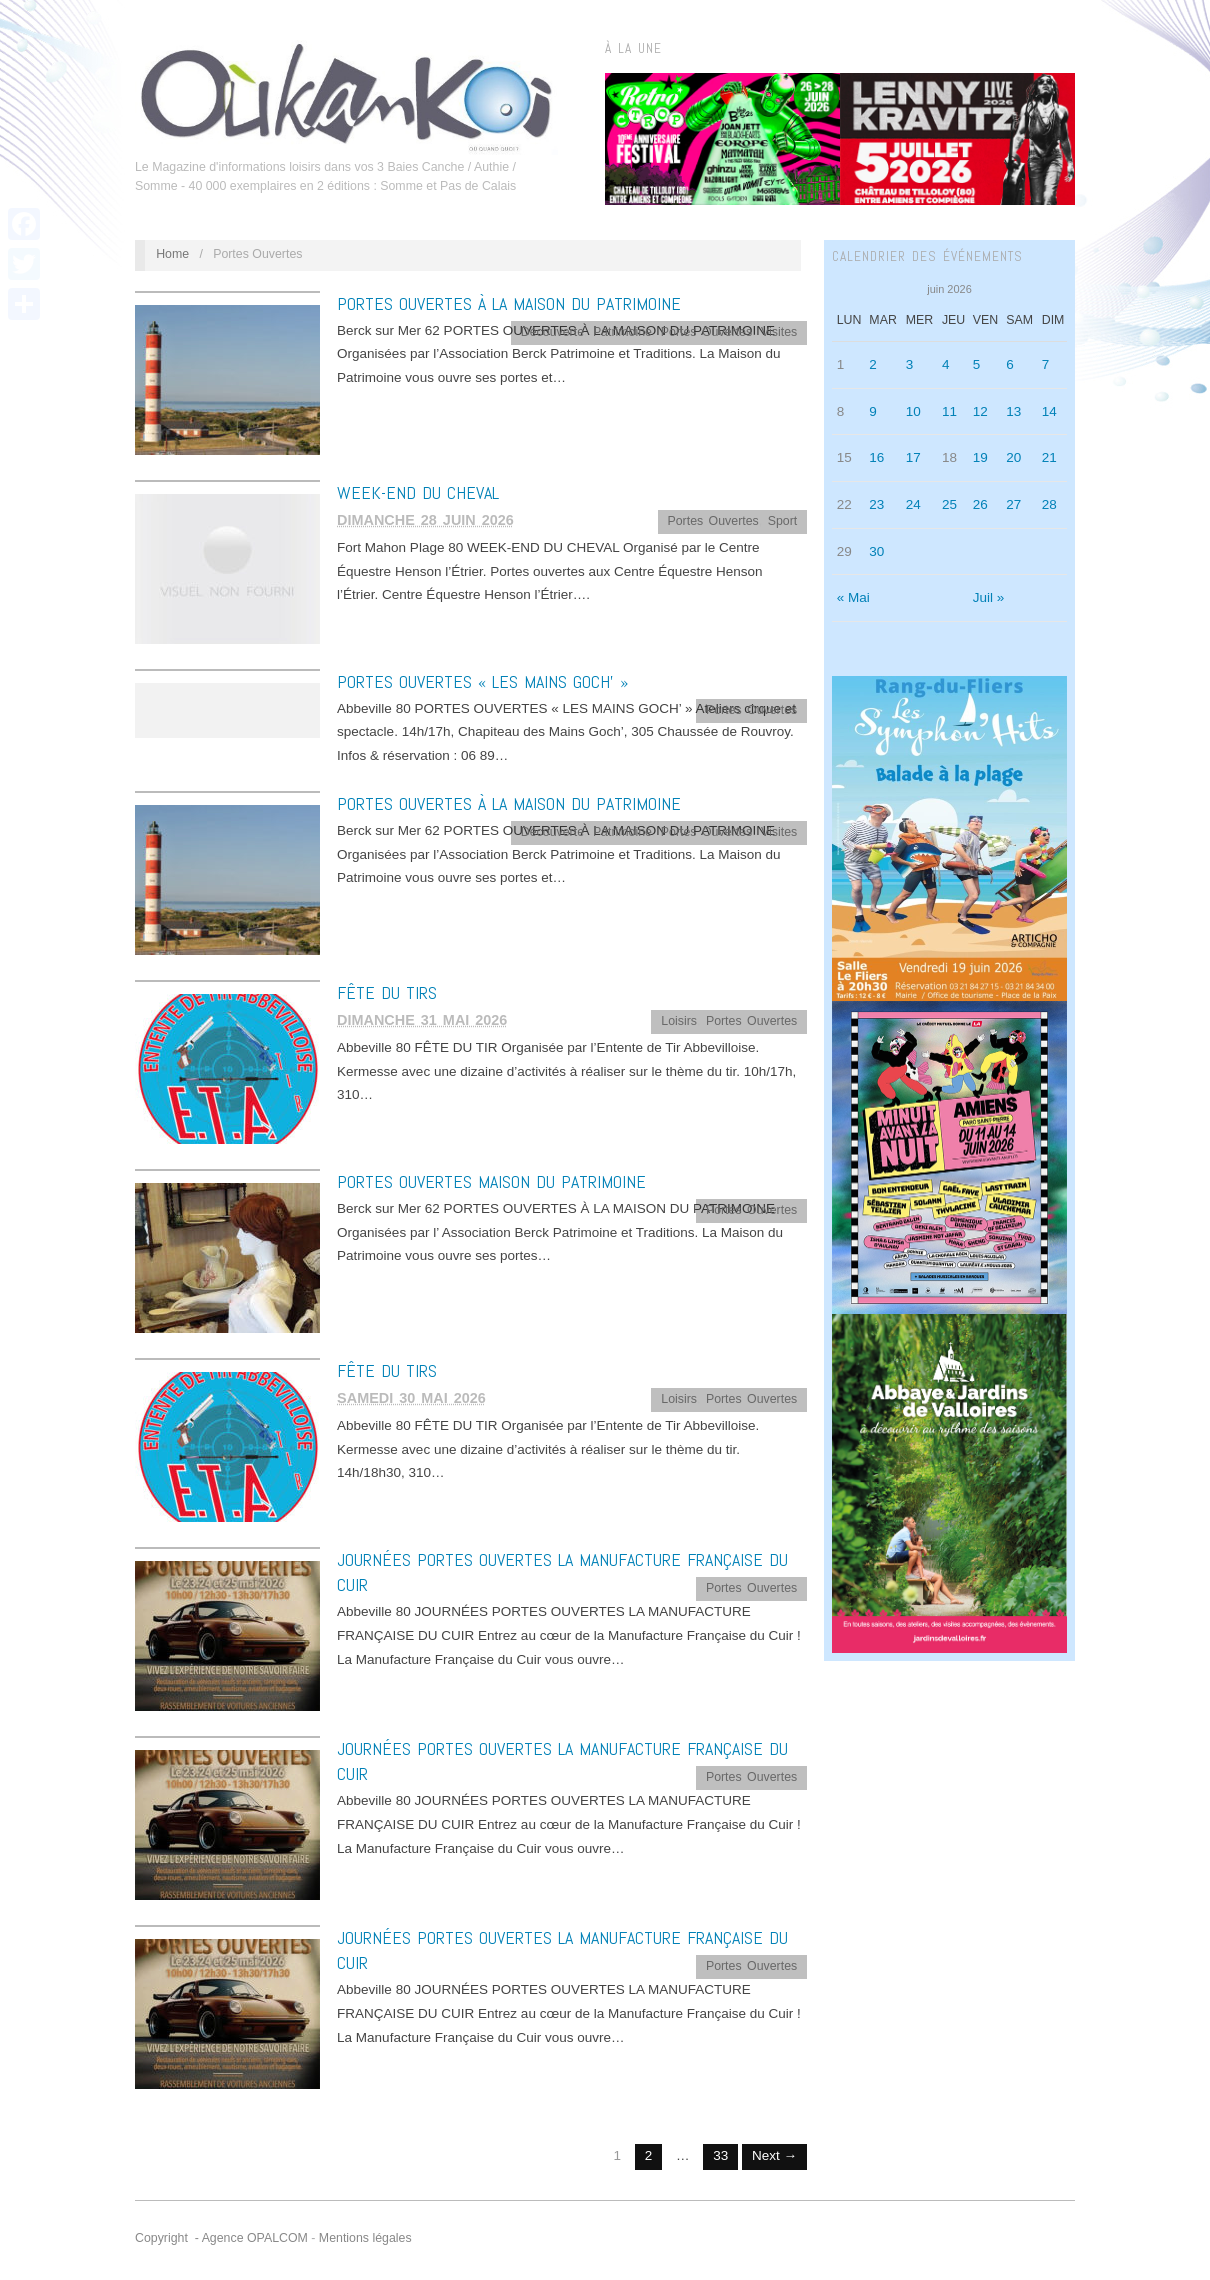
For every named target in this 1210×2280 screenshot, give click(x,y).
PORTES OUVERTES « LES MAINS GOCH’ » (482, 681)
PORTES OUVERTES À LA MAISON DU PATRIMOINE (509, 303)
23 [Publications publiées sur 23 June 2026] (876, 504)
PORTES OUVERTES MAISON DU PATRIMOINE (491, 1181)
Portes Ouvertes (706, 332)
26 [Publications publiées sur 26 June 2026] (980, 504)
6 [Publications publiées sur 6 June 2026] (1010, 364)
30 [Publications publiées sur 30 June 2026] (876, 551)
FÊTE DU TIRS (387, 992)
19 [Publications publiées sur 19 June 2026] (980, 457)
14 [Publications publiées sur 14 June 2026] (1049, 411)
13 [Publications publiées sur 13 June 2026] (1013, 411)
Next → (774, 2155)
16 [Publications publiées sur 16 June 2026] (876, 457)
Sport (783, 521)
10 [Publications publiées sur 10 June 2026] (913, 411)
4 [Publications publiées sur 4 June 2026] (946, 364)
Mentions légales (365, 2238)
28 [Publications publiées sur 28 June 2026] (1049, 504)
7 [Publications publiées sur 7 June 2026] (1046, 364)
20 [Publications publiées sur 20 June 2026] (1013, 457)
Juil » (989, 597)
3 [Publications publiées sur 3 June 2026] (910, 364)
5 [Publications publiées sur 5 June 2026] (977, 364)
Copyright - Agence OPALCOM (221, 2238)
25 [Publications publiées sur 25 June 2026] (949, 504)
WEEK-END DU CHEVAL (418, 492)
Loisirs (679, 1021)
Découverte (552, 332)
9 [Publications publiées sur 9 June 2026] (873, 411)
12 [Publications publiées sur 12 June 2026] (980, 411)
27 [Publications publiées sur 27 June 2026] (1013, 504)
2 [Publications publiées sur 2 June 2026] (873, 364)
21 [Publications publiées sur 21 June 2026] (1049, 457)
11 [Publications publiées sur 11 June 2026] (949, 411)
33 (720, 2155)
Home (172, 254)
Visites (779, 332)
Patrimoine (622, 332)
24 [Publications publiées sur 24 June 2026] (913, 504)
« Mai (853, 597)
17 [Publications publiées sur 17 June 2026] (913, 457)
